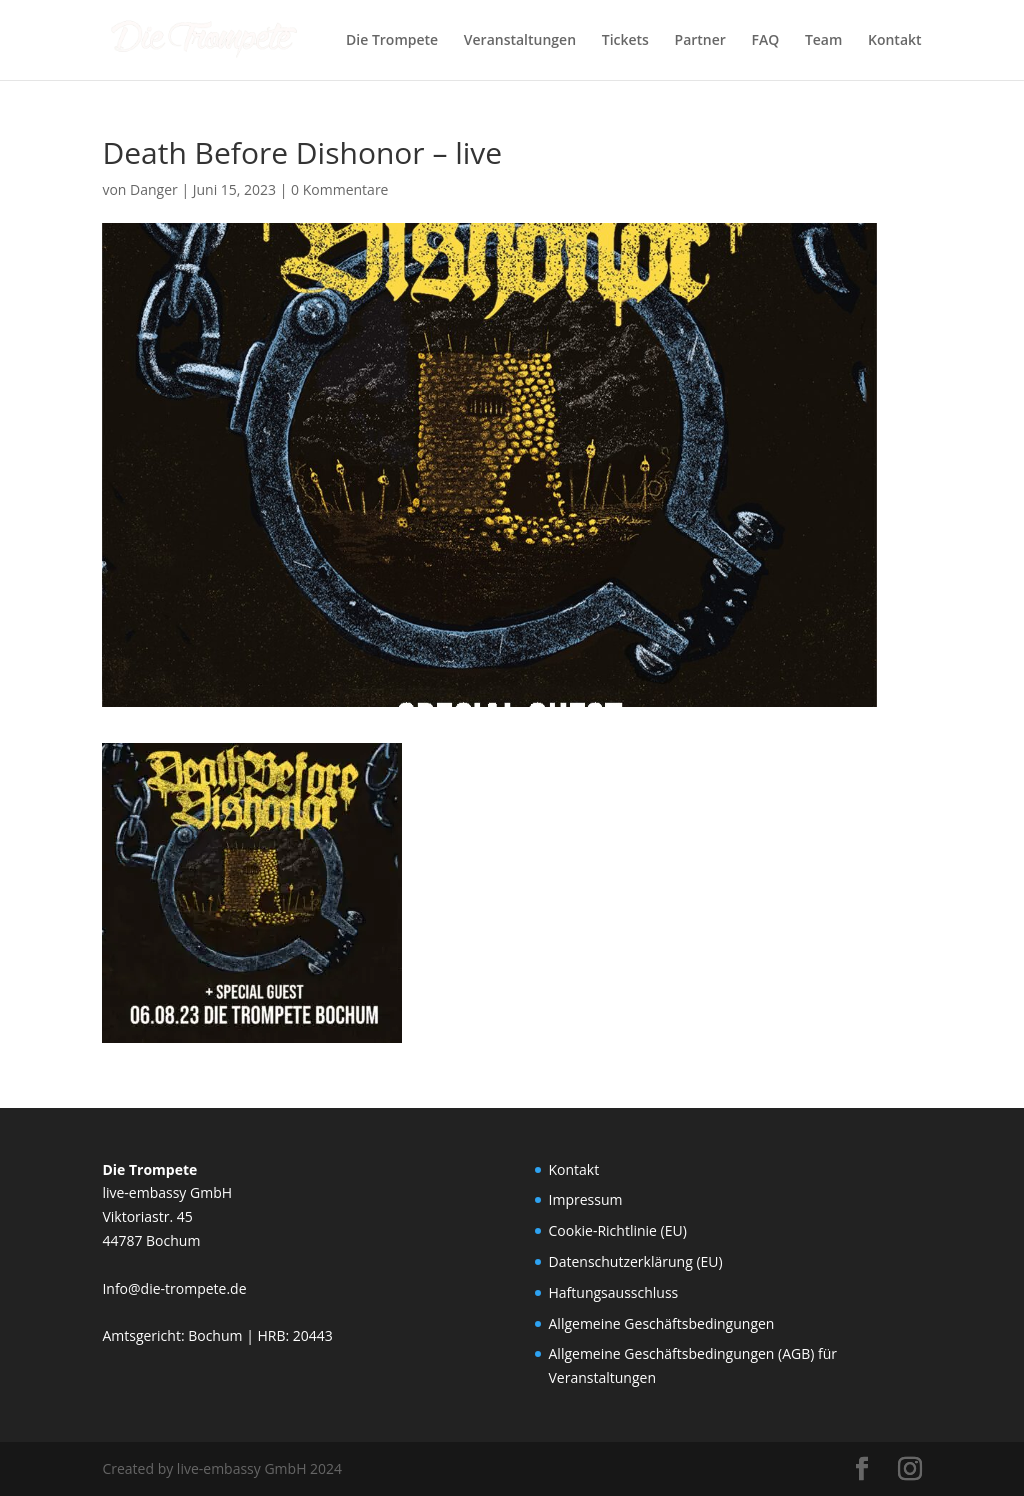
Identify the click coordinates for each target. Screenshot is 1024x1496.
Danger (154, 189)
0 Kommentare (339, 189)
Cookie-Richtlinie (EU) (618, 1230)
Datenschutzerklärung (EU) (636, 1261)
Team (823, 41)
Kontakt (895, 41)
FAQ (766, 41)
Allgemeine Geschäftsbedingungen (662, 1323)
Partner (700, 41)
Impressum (586, 1199)
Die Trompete (392, 41)
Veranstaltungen (520, 41)
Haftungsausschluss (614, 1292)
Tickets (625, 41)
